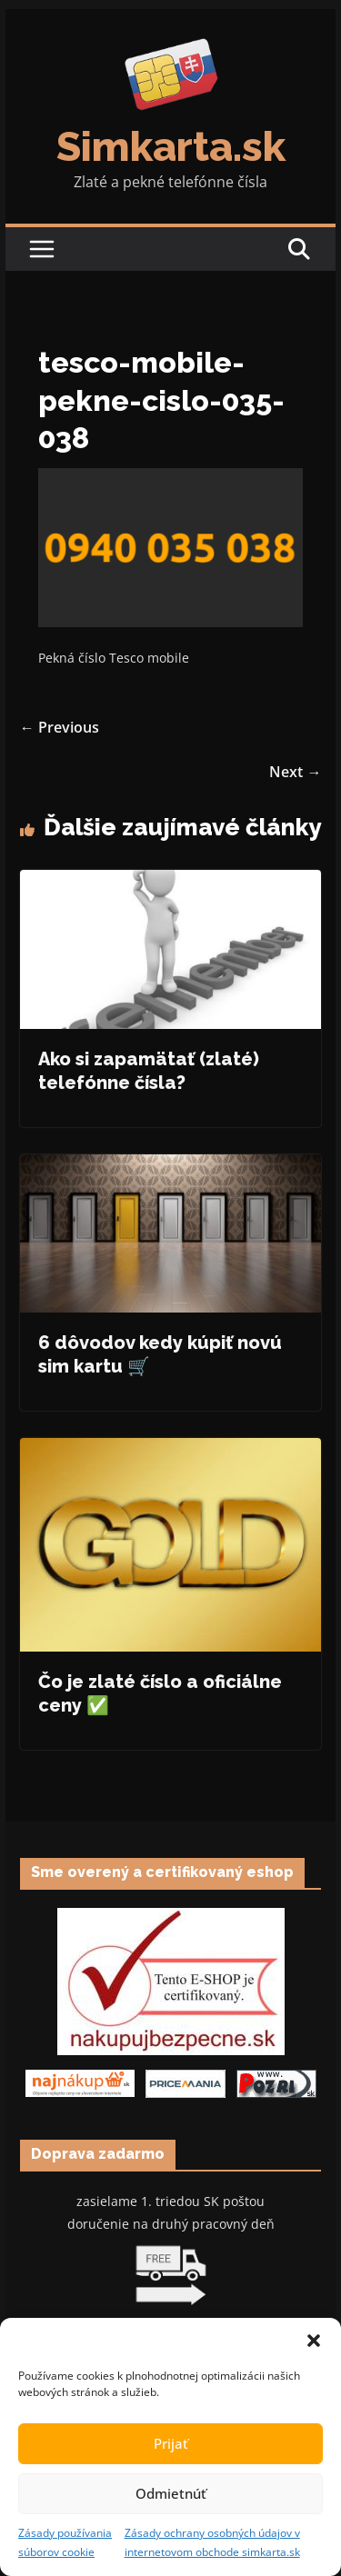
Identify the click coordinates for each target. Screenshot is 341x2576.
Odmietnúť (170, 2493)
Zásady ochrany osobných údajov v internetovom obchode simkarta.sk (212, 2543)
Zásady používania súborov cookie (65, 2543)
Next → (295, 772)
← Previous (59, 727)
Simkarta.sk (171, 147)
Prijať (171, 2443)
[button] (314, 2340)
